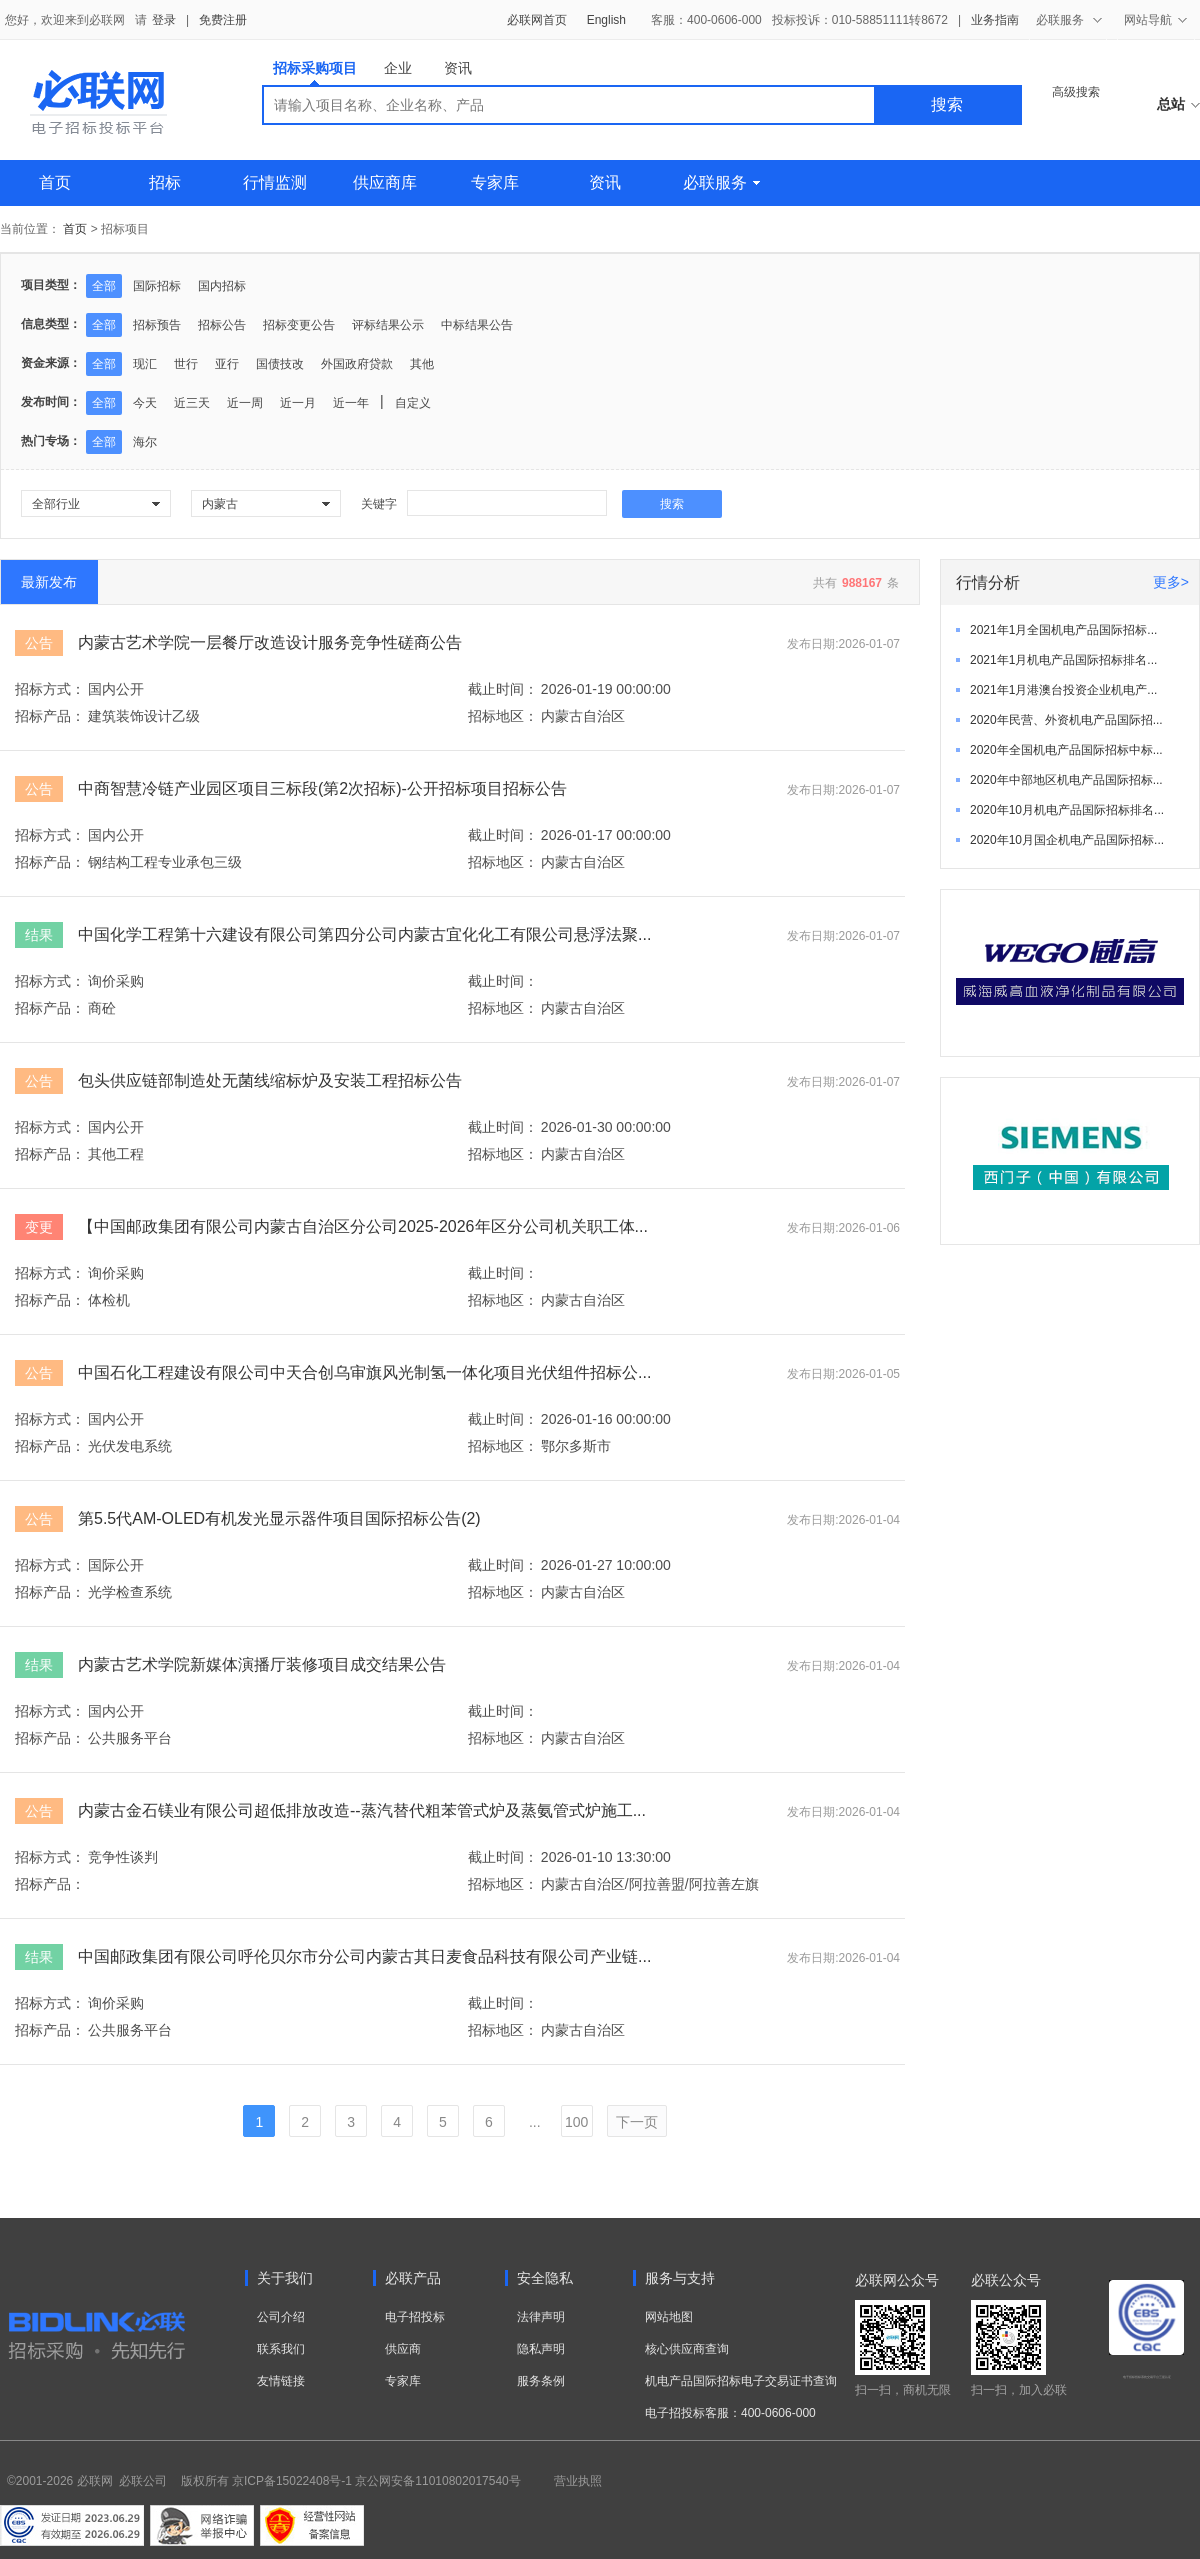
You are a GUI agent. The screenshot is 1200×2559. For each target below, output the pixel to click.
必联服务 (721, 182)
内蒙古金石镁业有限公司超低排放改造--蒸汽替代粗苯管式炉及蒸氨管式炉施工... (362, 1810)
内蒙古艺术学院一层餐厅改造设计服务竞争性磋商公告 (270, 642)
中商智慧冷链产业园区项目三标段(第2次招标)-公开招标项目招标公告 (322, 788)
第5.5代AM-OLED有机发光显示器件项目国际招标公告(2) (279, 1518)
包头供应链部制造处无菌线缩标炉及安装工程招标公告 (270, 1080)
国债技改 (280, 364)
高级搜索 (1076, 92)
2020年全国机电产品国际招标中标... (1066, 750)
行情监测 (275, 182)
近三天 (192, 403)
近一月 (298, 403)
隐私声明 (541, 2349)
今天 (145, 403)
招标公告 (222, 325)
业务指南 (995, 20)
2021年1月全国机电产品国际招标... (1063, 630)
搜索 (947, 104)
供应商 (403, 2349)
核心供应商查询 (687, 2349)
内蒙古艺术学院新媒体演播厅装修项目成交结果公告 (262, 1664)
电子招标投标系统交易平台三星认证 (1147, 2377)
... (535, 2122)
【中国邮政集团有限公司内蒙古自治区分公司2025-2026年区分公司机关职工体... (363, 1226)
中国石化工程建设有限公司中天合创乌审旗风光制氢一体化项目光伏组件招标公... (364, 1372)
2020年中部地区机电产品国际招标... (1066, 780)
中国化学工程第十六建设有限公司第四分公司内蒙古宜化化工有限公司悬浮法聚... (364, 934)
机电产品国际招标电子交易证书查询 (741, 2381)
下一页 (637, 2122)
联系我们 (281, 2349)
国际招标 (157, 286)
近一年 (351, 403)
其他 (422, 364)
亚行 (227, 364)
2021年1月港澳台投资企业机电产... (1063, 690)
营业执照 (578, 2481)
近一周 (245, 403)
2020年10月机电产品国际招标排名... (1067, 810)
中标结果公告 (477, 325)
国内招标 (222, 286)
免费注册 (223, 20)
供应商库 (385, 182)
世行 (186, 364)
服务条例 (541, 2381)
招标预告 (157, 325)
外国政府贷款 (357, 364)
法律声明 (541, 2317)
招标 (165, 182)
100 (576, 2122)
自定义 (413, 403)
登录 (164, 20)
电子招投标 (415, 2317)
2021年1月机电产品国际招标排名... (1063, 660)
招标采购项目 (315, 72)
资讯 (458, 68)
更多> (1171, 582)
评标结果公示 (388, 325)
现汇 (145, 364)
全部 (104, 286)
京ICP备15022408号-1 (292, 2481)
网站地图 (669, 2317)
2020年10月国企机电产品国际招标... (1067, 840)
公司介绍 (281, 2317)
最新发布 (49, 582)
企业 (398, 68)
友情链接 (281, 2381)
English (606, 20)
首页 (55, 182)
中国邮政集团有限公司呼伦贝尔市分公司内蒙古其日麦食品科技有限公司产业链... (364, 1956)
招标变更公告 (299, 325)
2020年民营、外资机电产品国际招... (1066, 720)
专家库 (495, 182)
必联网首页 (537, 20)
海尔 (145, 442)
